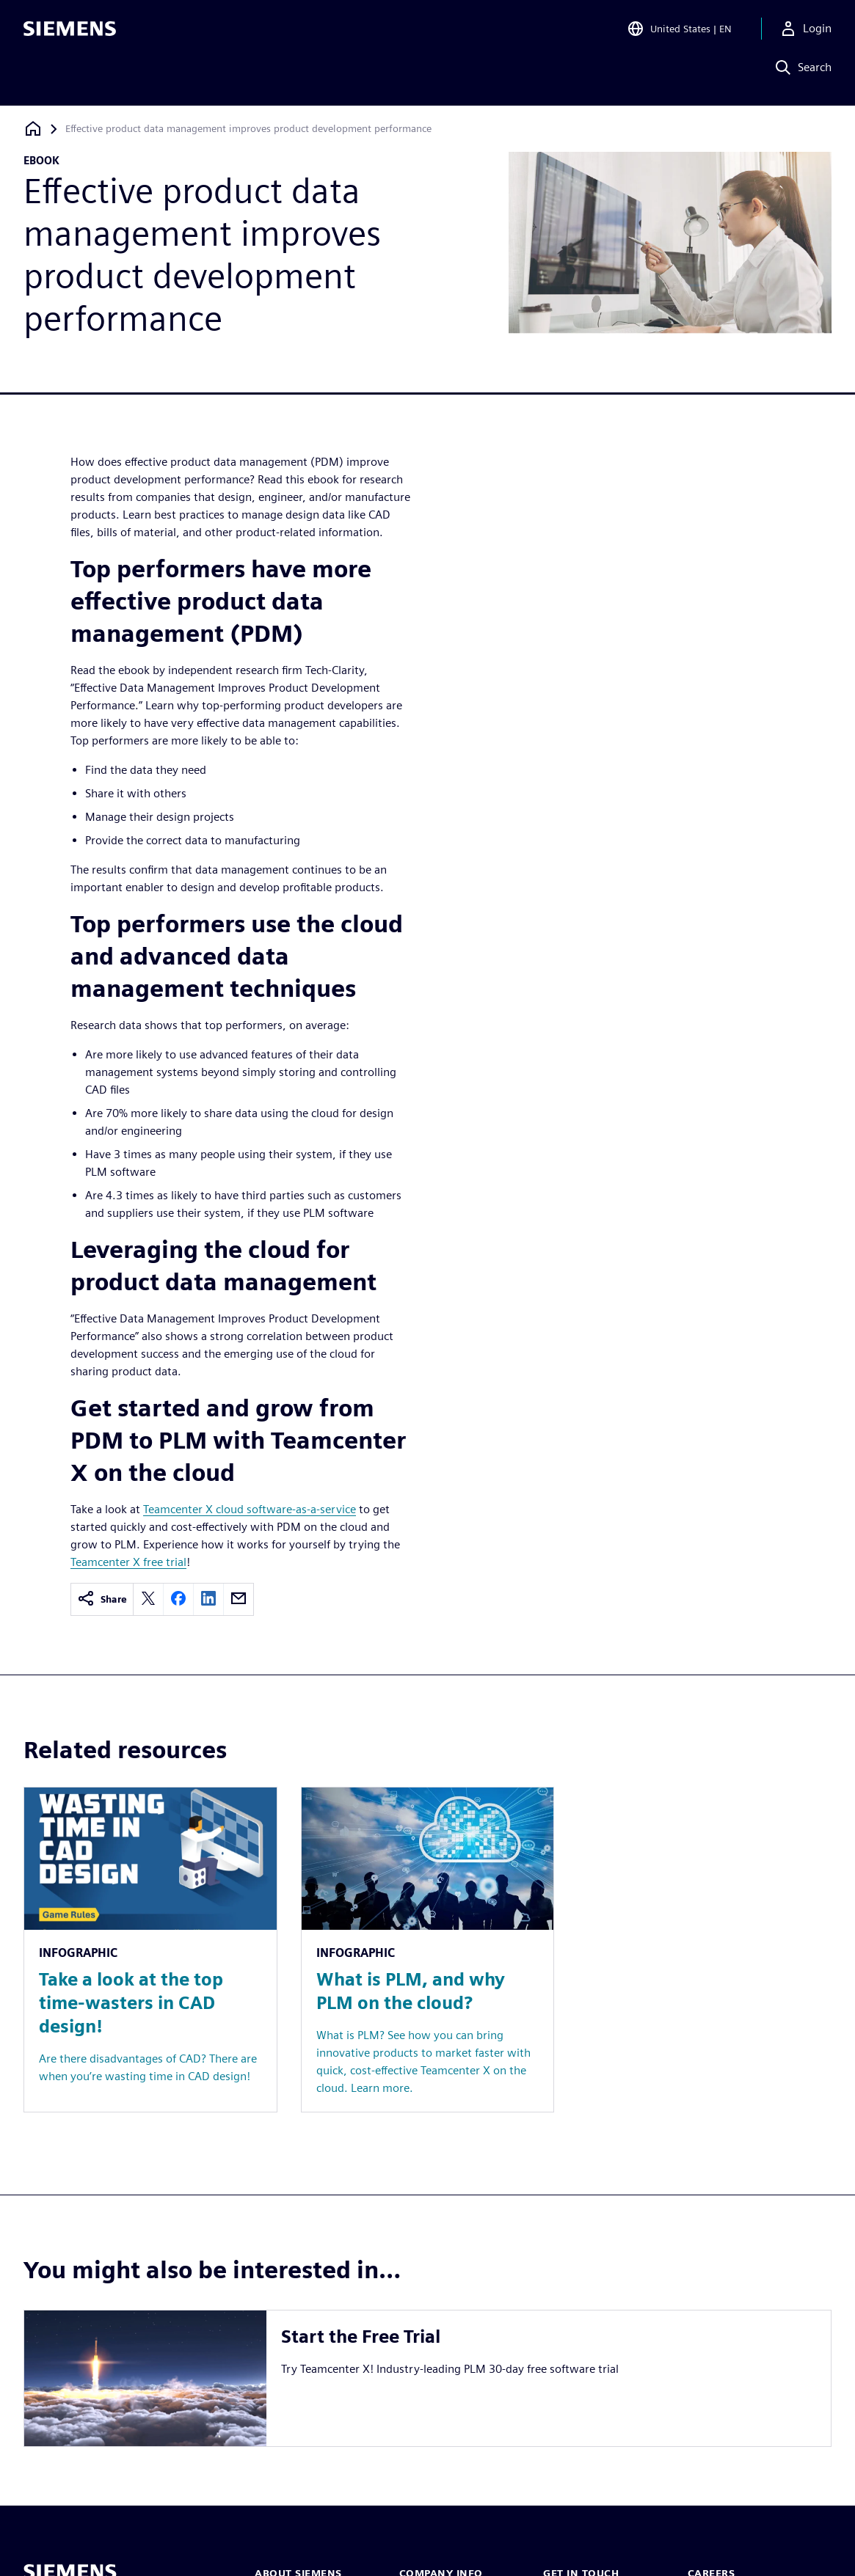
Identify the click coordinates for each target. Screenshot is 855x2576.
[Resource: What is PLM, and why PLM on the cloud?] (428, 1949)
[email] (238, 1599)
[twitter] (148, 1599)
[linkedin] (208, 1599)
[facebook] (178, 1599)
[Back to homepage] (33, 129)
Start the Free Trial (360, 2336)
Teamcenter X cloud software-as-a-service (249, 1509)
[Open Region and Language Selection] (676, 32)
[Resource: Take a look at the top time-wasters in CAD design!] (150, 1949)
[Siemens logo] (69, 32)
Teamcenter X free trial (128, 1562)
